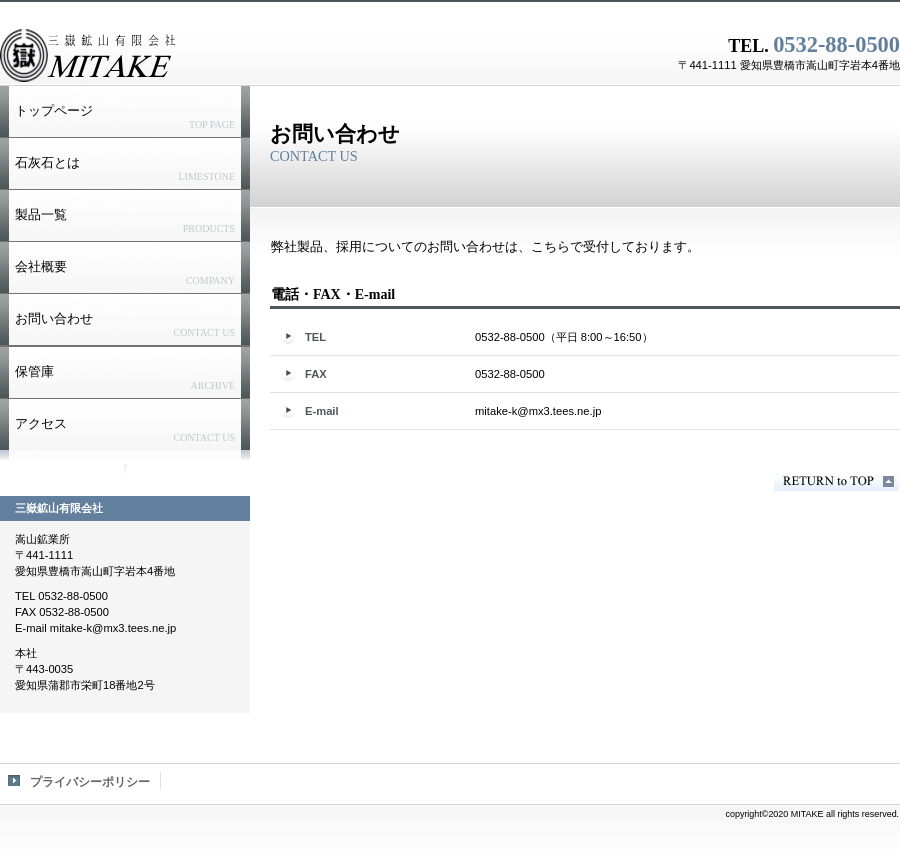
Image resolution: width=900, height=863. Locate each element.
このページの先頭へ (836, 481)
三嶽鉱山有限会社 (250, 55)
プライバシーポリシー (90, 782)
